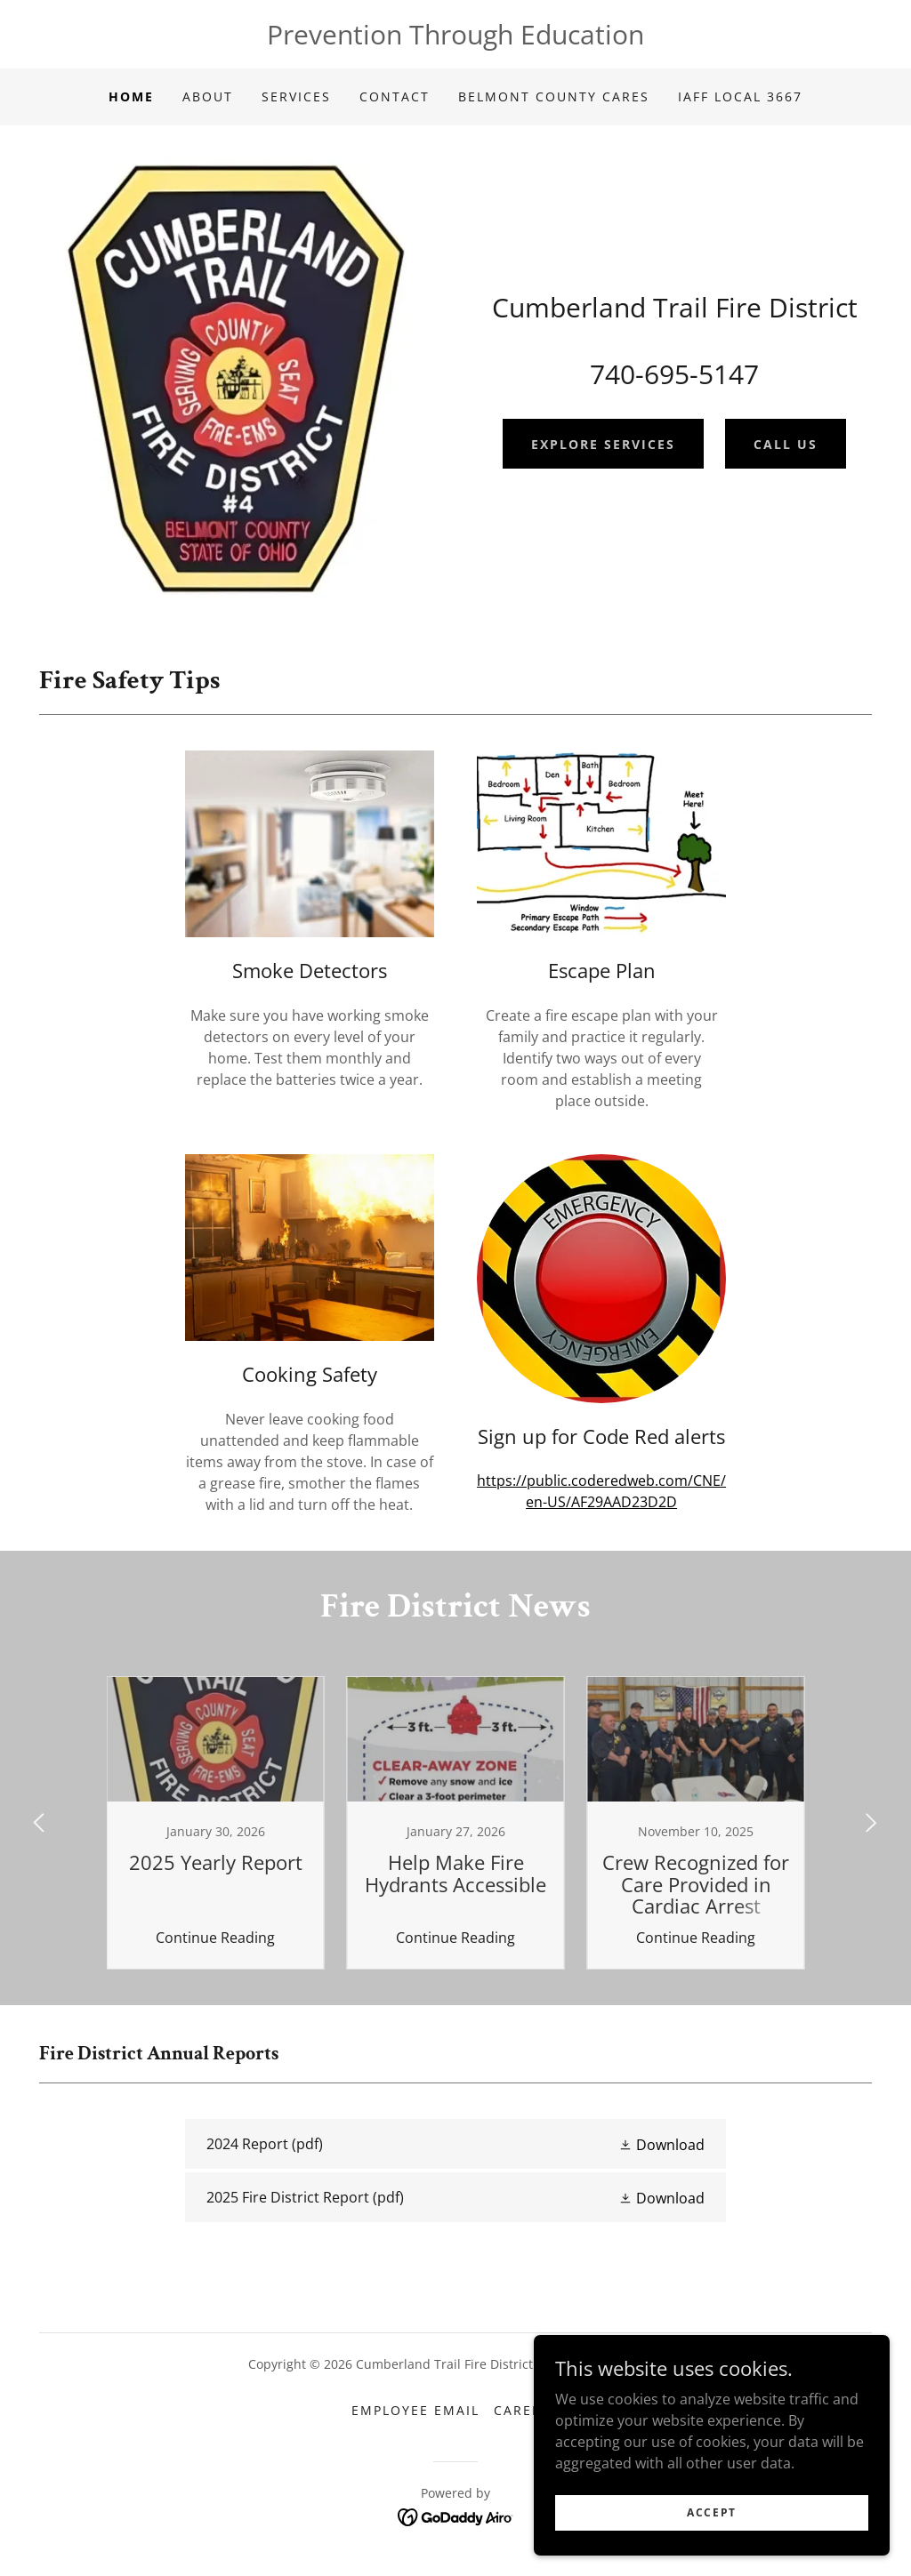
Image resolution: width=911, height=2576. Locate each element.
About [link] (207, 96)
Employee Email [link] (415, 2410)
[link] (455, 2144)
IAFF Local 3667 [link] (740, 96)
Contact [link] (394, 96)
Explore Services (603, 444)
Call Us (786, 444)
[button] (661, 2144)
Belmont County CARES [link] (553, 96)
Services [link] (296, 96)
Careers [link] (527, 2410)
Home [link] (131, 96)
